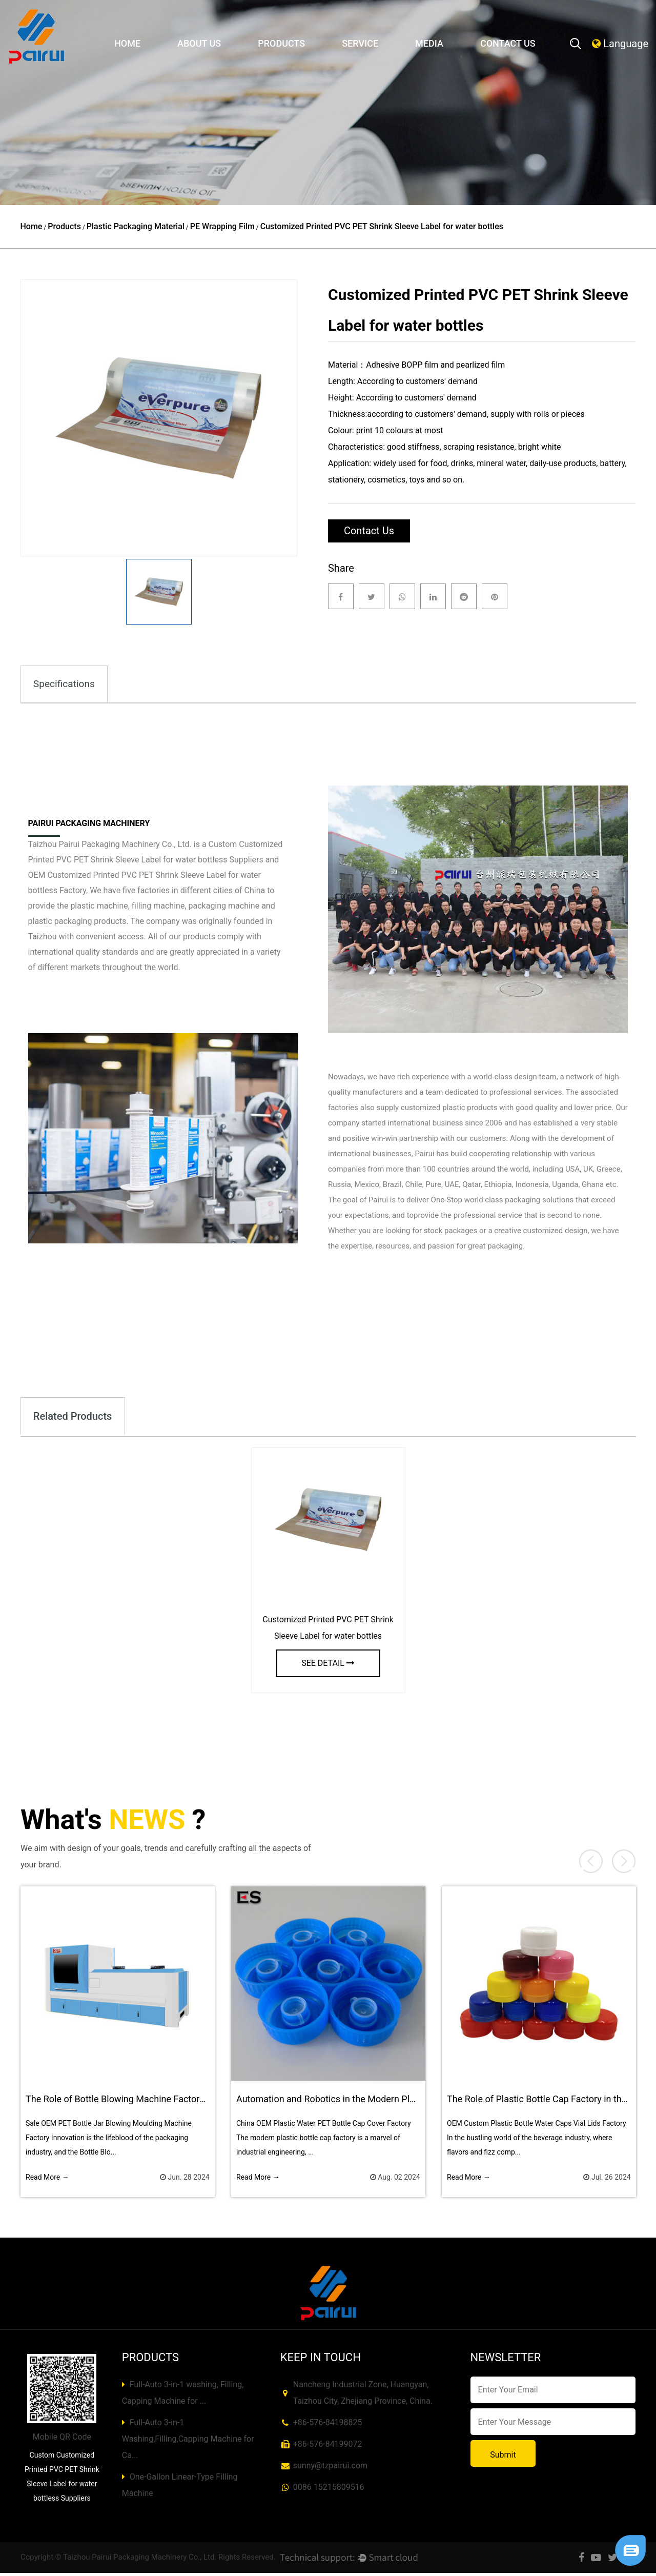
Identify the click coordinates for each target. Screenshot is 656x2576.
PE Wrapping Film (222, 226)
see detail (328, 1666)
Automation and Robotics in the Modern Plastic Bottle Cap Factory (371, 2101)
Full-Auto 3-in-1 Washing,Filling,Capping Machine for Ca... (188, 2442)
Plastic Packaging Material (135, 226)
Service (360, 43)
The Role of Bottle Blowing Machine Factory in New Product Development (175, 2101)
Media (429, 43)
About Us (199, 43)
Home (127, 43)
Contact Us (508, 43)
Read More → (47, 2180)
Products (281, 43)
